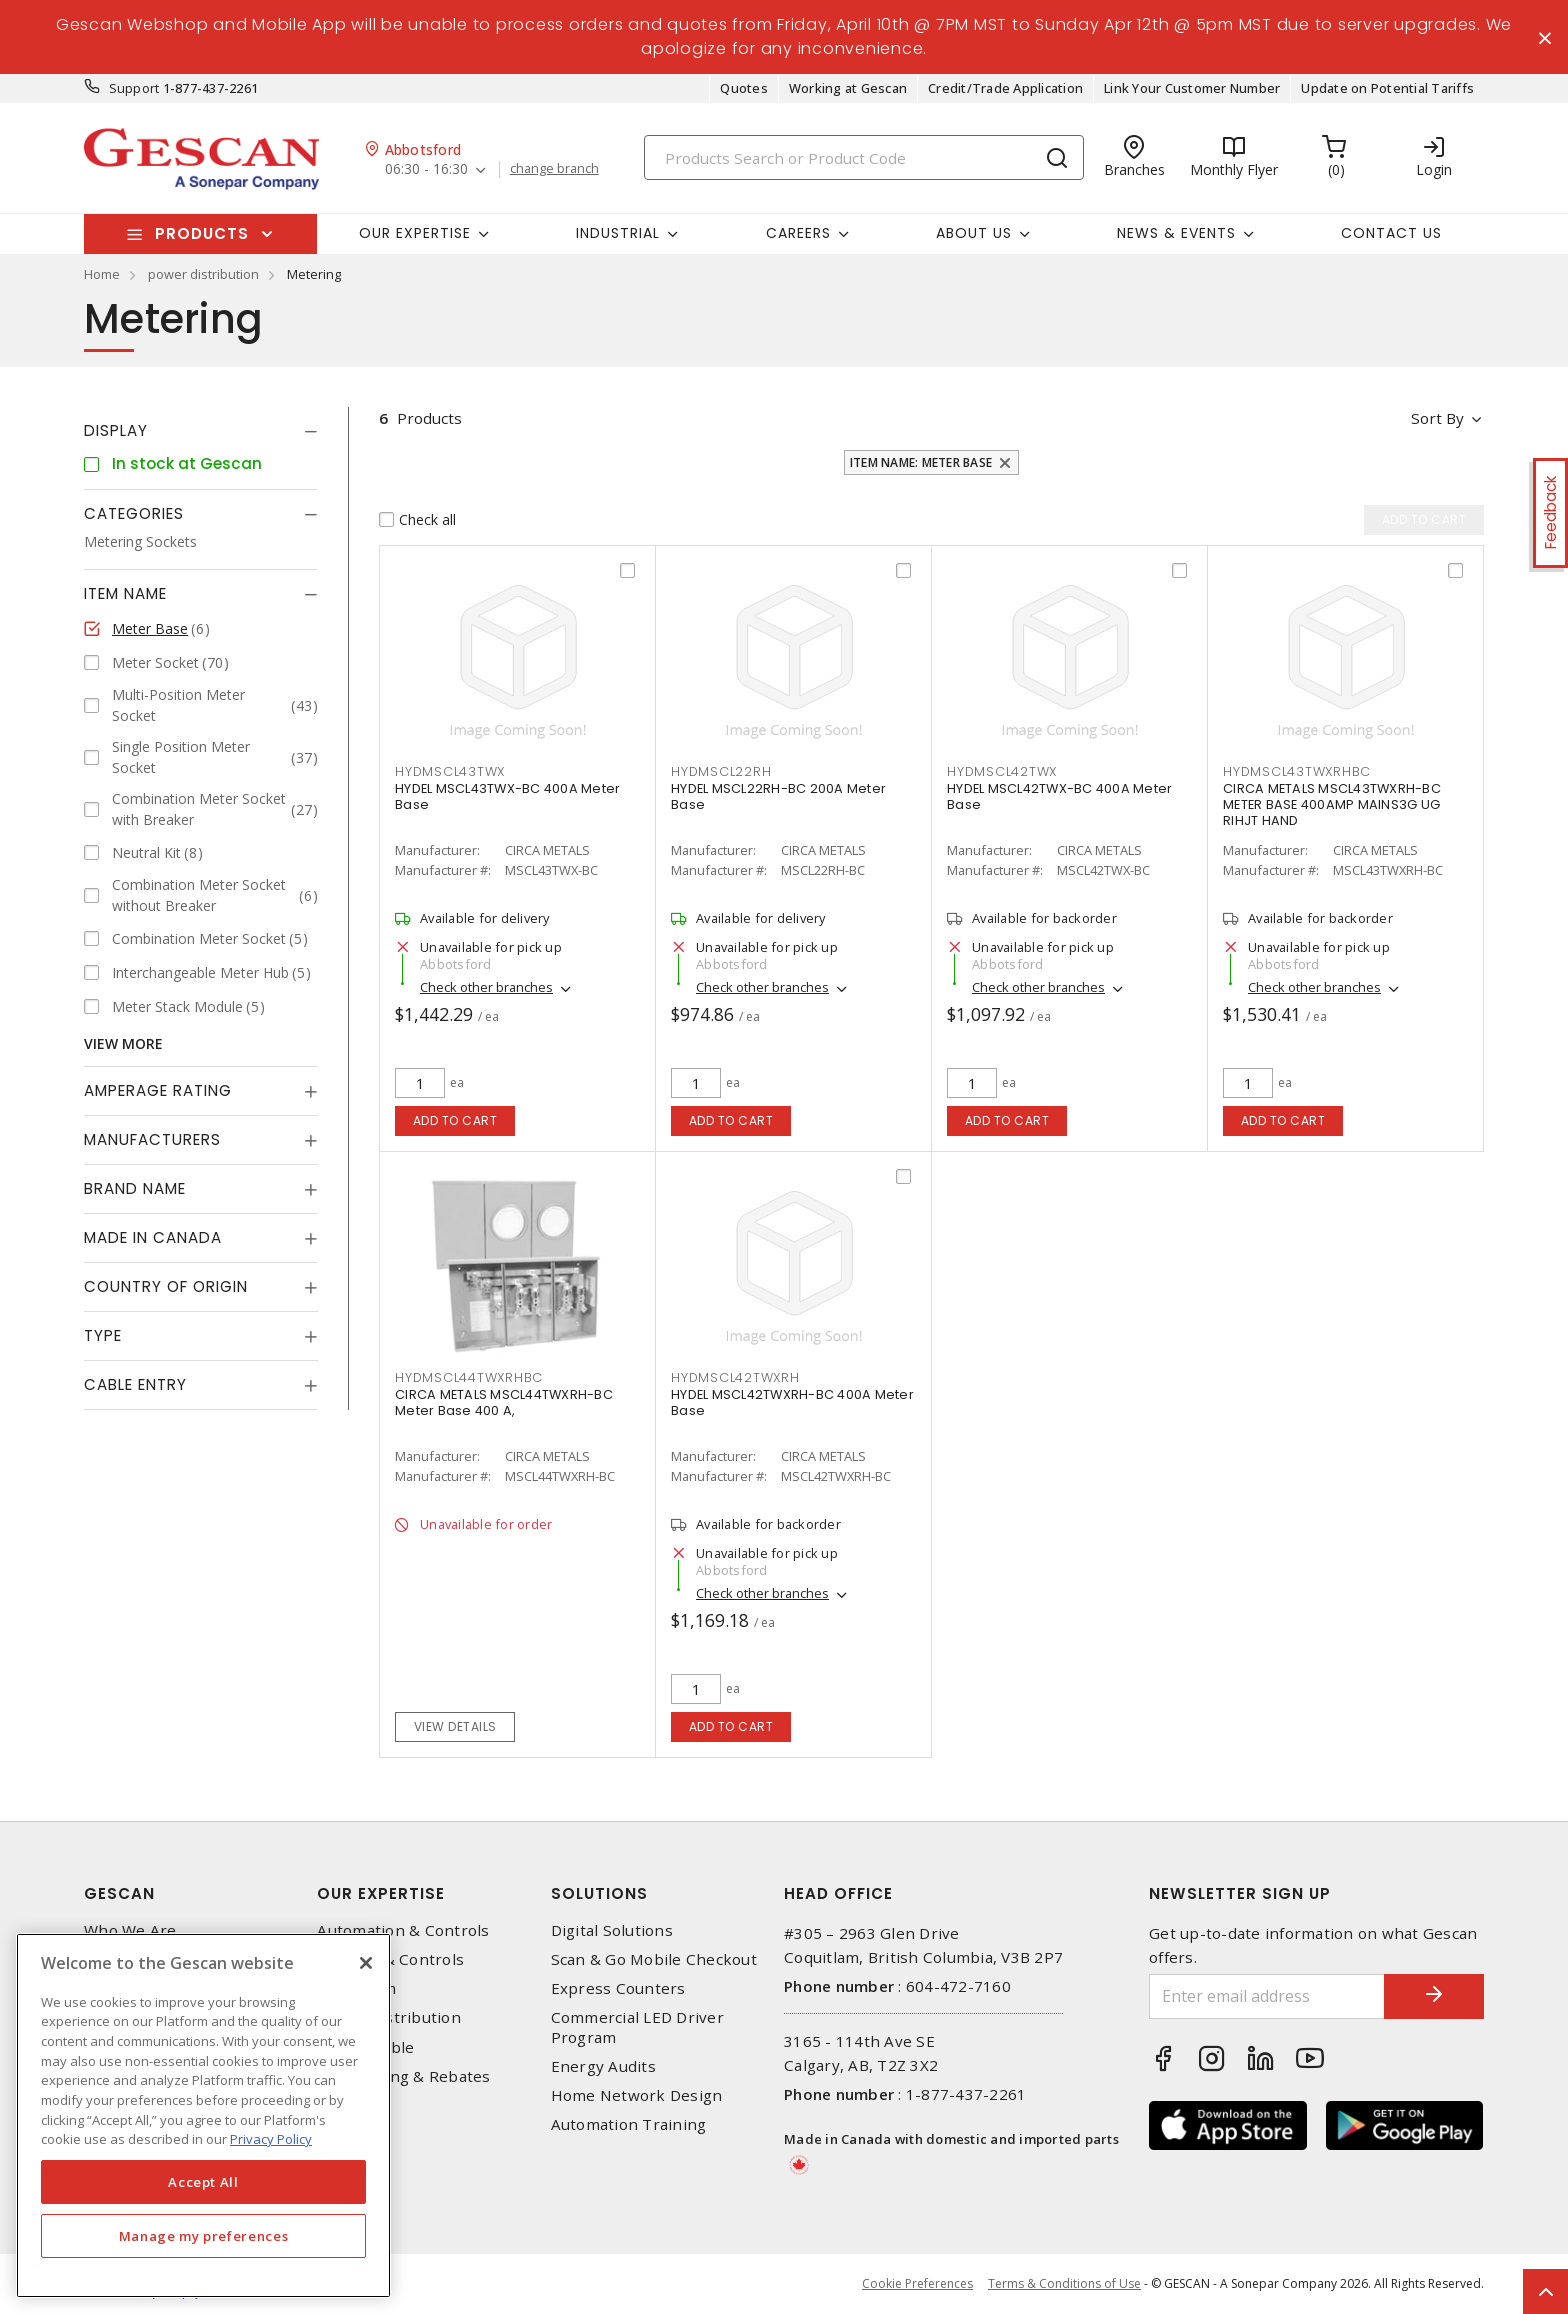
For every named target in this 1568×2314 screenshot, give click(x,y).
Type (103, 1335)
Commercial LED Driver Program (637, 2027)
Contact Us (1391, 233)
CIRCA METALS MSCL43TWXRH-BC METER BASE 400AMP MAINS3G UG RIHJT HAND (1332, 804)
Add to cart (455, 1120)
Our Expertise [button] (415, 233)
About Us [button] (974, 233)
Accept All (203, 2182)
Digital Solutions (612, 1930)
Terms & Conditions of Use (1064, 2283)
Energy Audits (603, 2066)
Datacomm (356, 1988)
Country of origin (166, 1286)
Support (134, 88)
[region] (203, 2115)
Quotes (744, 88)
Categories (134, 513)
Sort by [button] (1437, 418)
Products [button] (202, 233)
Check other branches (486, 987)
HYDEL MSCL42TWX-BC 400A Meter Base (1059, 796)
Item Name (125, 593)
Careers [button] (798, 233)
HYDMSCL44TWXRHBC (469, 1377)
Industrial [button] (618, 233)
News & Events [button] (1176, 233)
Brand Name (135, 1188)
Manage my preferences (204, 2236)
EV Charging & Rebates (403, 2076)
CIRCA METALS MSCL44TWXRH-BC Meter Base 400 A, (504, 1402)
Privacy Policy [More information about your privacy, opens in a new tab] (271, 2139)
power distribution (203, 274)
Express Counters (618, 1988)
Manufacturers (152, 1139)
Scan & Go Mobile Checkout (654, 1959)
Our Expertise (381, 1893)
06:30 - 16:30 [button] (426, 169)
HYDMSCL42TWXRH (735, 1377)
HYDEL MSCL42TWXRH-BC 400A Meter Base (792, 1402)
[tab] (201, 431)
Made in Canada (153, 1237)
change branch (554, 169)
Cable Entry (135, 1384)
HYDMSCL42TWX (1002, 771)
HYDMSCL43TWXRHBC (1297, 771)
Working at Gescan (848, 88)
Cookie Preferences (917, 2284)
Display (116, 430)
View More (123, 1043)
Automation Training (629, 2124)
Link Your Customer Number (1192, 88)
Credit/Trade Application (1005, 88)
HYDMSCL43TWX (450, 771)
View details (455, 1726)
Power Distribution (389, 2017)
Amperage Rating (158, 1090)
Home (102, 274)
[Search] (864, 157)
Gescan (119, 1893)
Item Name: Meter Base (921, 462)
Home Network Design (637, 2095)
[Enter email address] (1267, 1996)
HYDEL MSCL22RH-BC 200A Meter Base (778, 796)
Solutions (599, 1893)
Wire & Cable (365, 2047)
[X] (366, 1963)
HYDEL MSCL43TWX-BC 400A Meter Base (507, 796)
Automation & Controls (403, 1930)
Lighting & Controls (390, 1959)
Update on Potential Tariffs (1387, 88)
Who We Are (130, 1930)
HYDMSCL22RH (721, 771)
